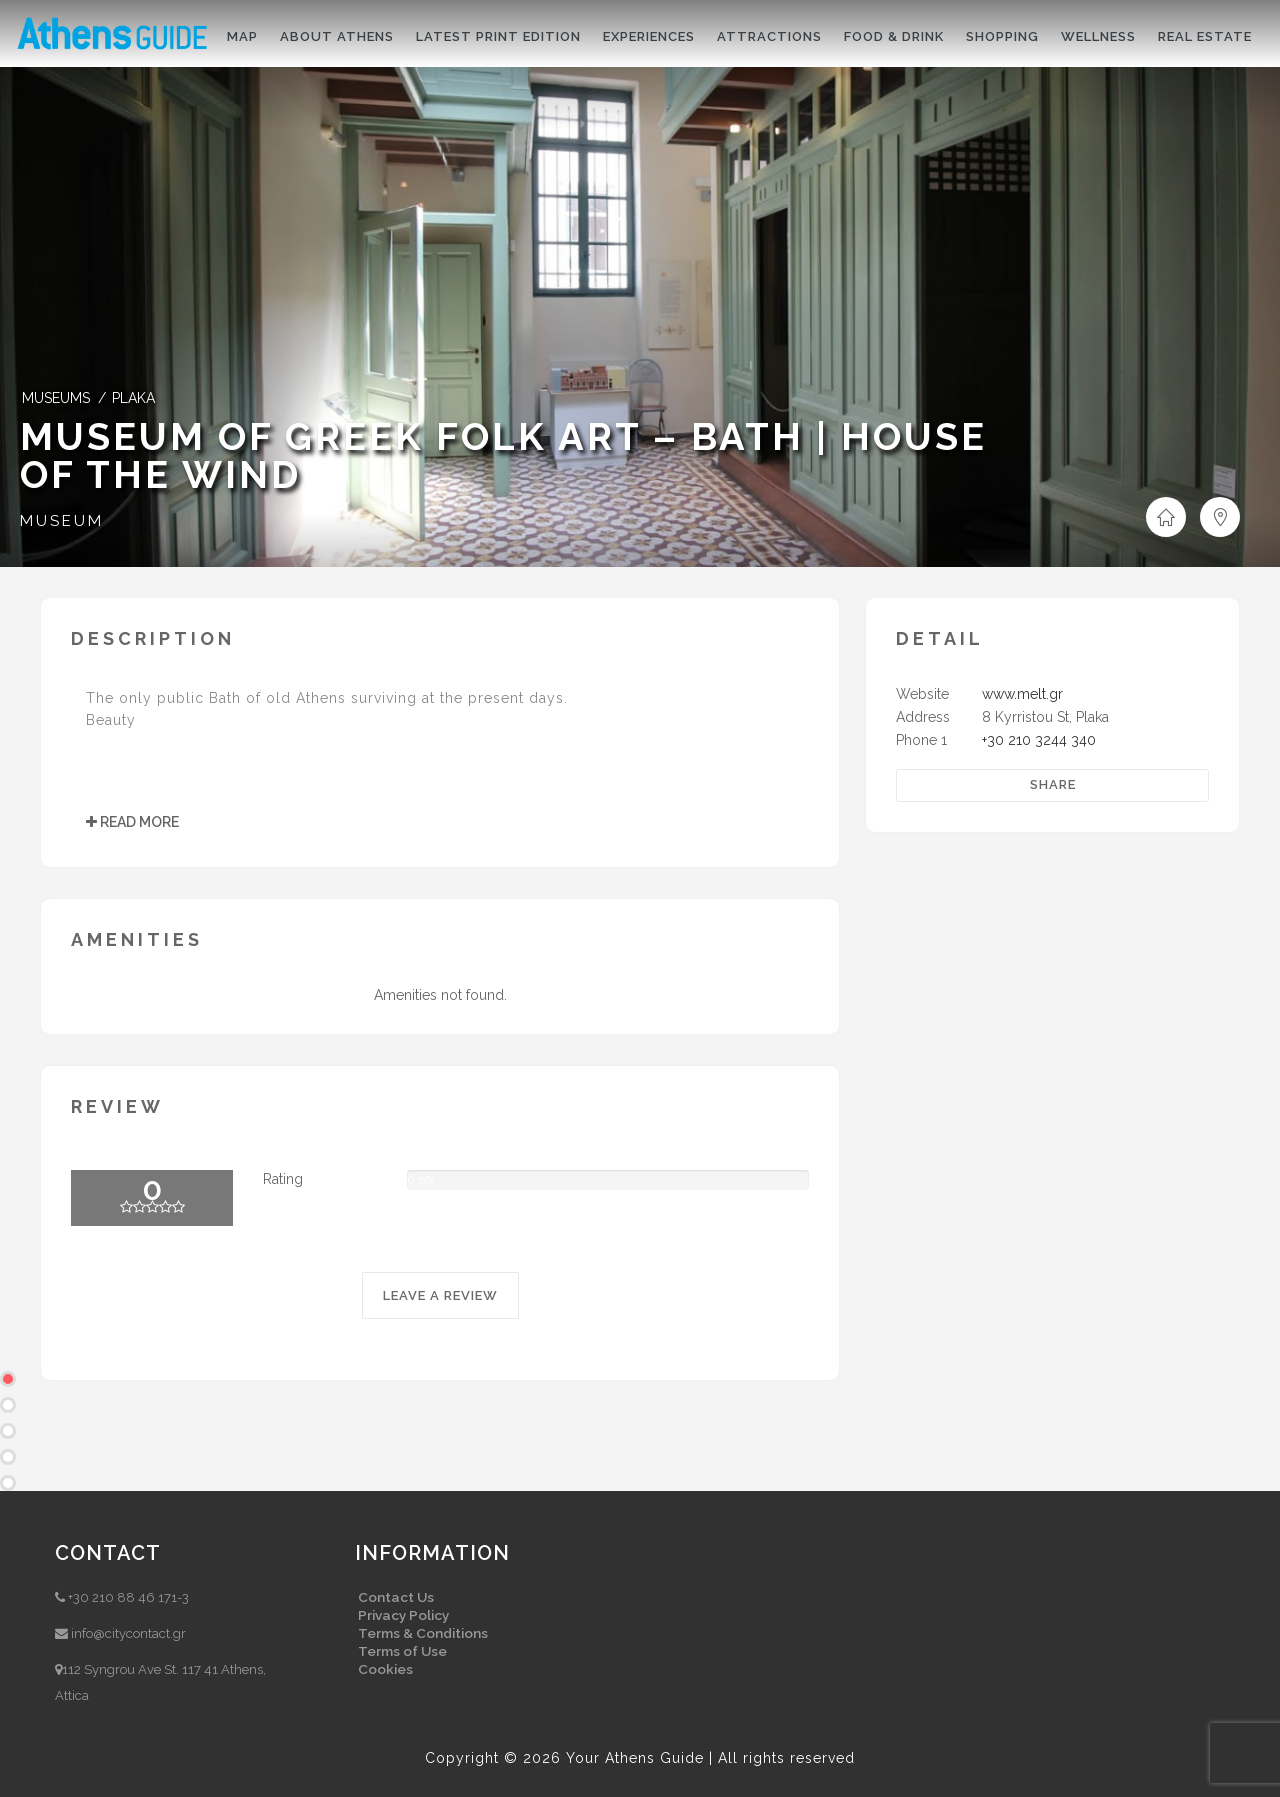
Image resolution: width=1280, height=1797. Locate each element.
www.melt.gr (1022, 694)
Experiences (649, 36)
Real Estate (1205, 36)
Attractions (769, 36)
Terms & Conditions (423, 1633)
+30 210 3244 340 (1039, 740)
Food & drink (894, 36)
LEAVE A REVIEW (440, 1295)
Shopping (1002, 36)
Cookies (385, 1669)
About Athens (337, 36)
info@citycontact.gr (128, 1633)
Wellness (1098, 36)
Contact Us (396, 1597)
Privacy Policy (403, 1615)
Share (1053, 784)
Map (242, 36)
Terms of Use (402, 1651)
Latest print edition (498, 36)
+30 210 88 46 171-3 (128, 1597)
